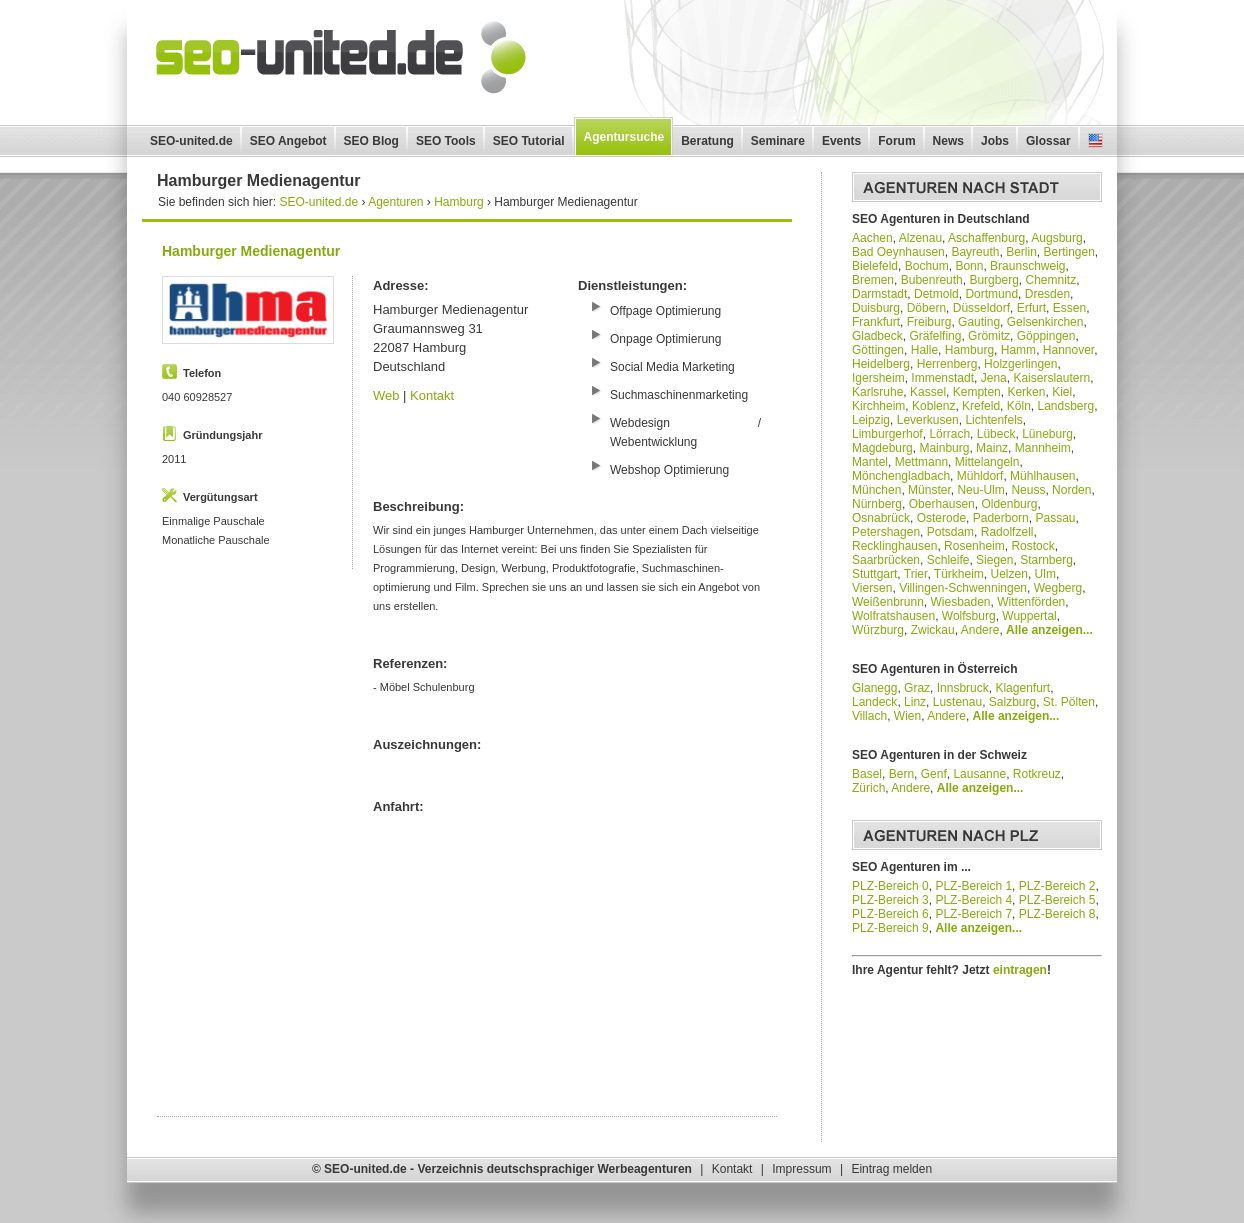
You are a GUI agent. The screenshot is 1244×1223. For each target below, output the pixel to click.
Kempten (977, 392)
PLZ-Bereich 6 (890, 914)
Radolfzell (1007, 532)
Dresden (1047, 294)
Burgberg (993, 280)
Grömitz (989, 336)
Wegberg (1058, 588)
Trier (916, 574)
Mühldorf (980, 476)
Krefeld (981, 406)
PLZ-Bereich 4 (973, 900)
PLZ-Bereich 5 (1057, 900)
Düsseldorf (981, 308)
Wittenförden (1031, 602)
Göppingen (1046, 336)
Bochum (927, 266)
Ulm (1045, 574)
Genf (934, 774)
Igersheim (878, 378)
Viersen (872, 588)
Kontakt (432, 395)
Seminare (778, 141)
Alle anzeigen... (1049, 630)
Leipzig (871, 420)
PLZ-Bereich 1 (973, 886)
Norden (1071, 490)
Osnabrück (881, 518)
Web (386, 395)
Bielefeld (875, 266)
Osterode (941, 518)
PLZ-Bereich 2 (1057, 886)
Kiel (1062, 392)
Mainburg (944, 448)
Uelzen (1009, 574)
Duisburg (876, 308)
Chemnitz (1050, 280)
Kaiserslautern (1051, 378)
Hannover (1068, 350)
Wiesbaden (961, 602)
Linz (915, 702)
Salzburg (1012, 702)
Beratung (707, 141)
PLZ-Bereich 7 (973, 914)
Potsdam (950, 532)
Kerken (1026, 392)
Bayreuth (975, 252)
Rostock (1032, 546)
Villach (869, 716)
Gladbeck (877, 336)
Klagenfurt (1022, 688)
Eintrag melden (891, 1169)
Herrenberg (947, 364)
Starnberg (1046, 560)
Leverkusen (928, 420)
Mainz (992, 448)
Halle (924, 350)
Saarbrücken (886, 560)
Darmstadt (879, 294)
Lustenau (957, 702)
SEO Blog (371, 141)
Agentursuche (624, 137)
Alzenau (920, 238)
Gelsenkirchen (1045, 322)
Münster (929, 490)
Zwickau (933, 630)
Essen (1069, 308)
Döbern (926, 308)
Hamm (1018, 350)
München (876, 490)
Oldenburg (1009, 504)
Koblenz (933, 406)
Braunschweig (1027, 266)
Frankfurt (876, 322)
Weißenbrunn (888, 602)
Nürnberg (877, 504)
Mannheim (1043, 448)
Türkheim (959, 574)
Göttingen (878, 350)
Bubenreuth (932, 280)
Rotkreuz (1037, 774)
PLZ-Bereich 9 (890, 928)
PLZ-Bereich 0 (890, 886)
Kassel (928, 392)
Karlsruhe (877, 392)
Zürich (868, 788)
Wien (907, 716)
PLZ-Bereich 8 (1057, 914)
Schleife (948, 560)
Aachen (872, 238)
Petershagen (886, 532)
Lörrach (949, 434)
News (948, 141)
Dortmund (991, 294)
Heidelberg (881, 364)
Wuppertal (1029, 616)
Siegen (994, 560)
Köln (1019, 406)
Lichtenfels (993, 420)
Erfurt (1031, 308)
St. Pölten (1069, 702)
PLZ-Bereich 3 (890, 900)
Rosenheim (974, 546)
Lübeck (996, 434)
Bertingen (1068, 252)
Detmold (936, 294)
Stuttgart (874, 574)
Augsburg (1056, 238)
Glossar (1048, 141)
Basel (867, 774)
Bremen (873, 280)
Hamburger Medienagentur (251, 251)
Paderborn (1001, 518)
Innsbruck (963, 688)
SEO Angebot (288, 141)
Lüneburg (1047, 434)
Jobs (995, 141)
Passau (1055, 518)
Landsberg (1065, 406)
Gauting (979, 322)
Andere (980, 630)
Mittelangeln (987, 462)
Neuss (1028, 490)
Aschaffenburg (986, 238)
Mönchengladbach (901, 476)
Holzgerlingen (1020, 364)
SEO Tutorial (529, 141)
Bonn (969, 266)
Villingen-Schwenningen (963, 588)
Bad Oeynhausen (898, 252)
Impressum (801, 1169)
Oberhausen (942, 504)
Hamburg (969, 350)
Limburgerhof (887, 434)
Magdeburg (882, 448)
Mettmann (921, 462)
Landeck (874, 702)
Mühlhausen (1042, 476)
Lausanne (979, 774)
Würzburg (878, 630)
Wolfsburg (969, 616)
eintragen (1020, 970)
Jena (994, 378)
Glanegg (874, 688)
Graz (917, 688)
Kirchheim (878, 406)
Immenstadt (942, 378)
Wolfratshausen (893, 616)
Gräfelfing (935, 336)
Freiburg (929, 322)
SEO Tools (446, 141)
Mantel (870, 462)
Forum (896, 141)
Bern (901, 774)
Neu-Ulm (980, 490)
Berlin (1021, 252)
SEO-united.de (191, 141)
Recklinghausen (894, 546)
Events (841, 141)
